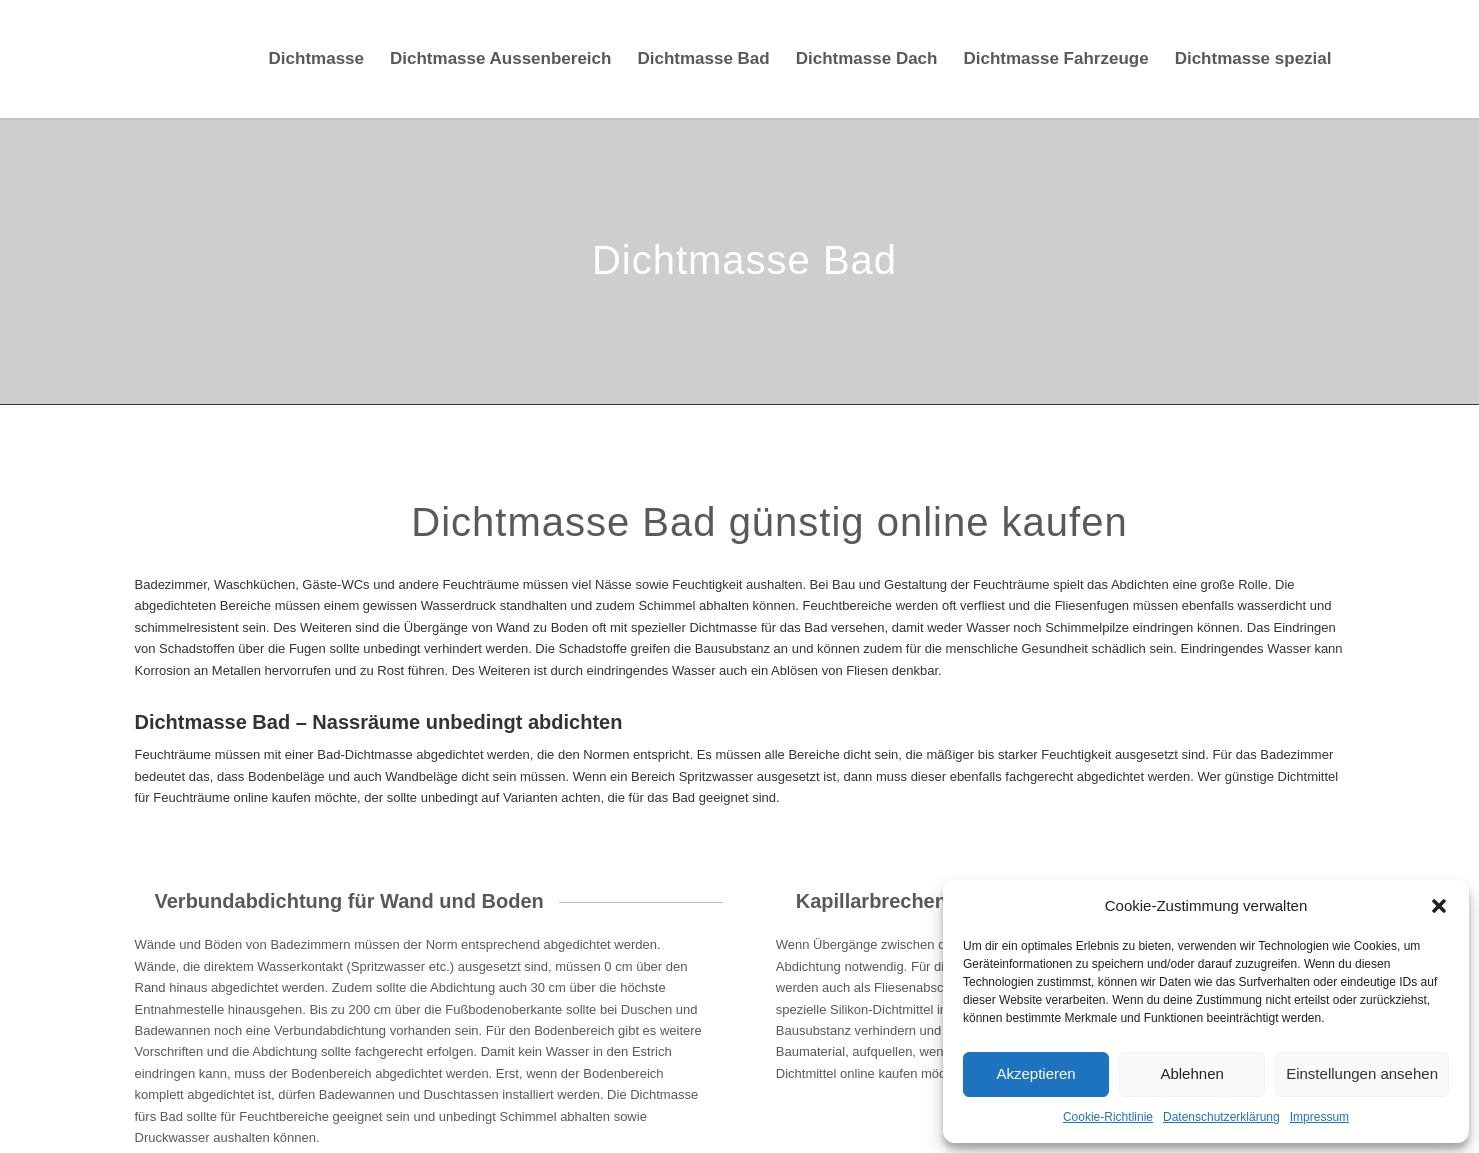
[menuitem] (316, 59)
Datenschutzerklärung (1221, 1117)
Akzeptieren (1035, 1073)
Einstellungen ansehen (1362, 1073)
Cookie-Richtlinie (1108, 1117)
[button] (1439, 906)
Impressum (1319, 1117)
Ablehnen (1191, 1073)
